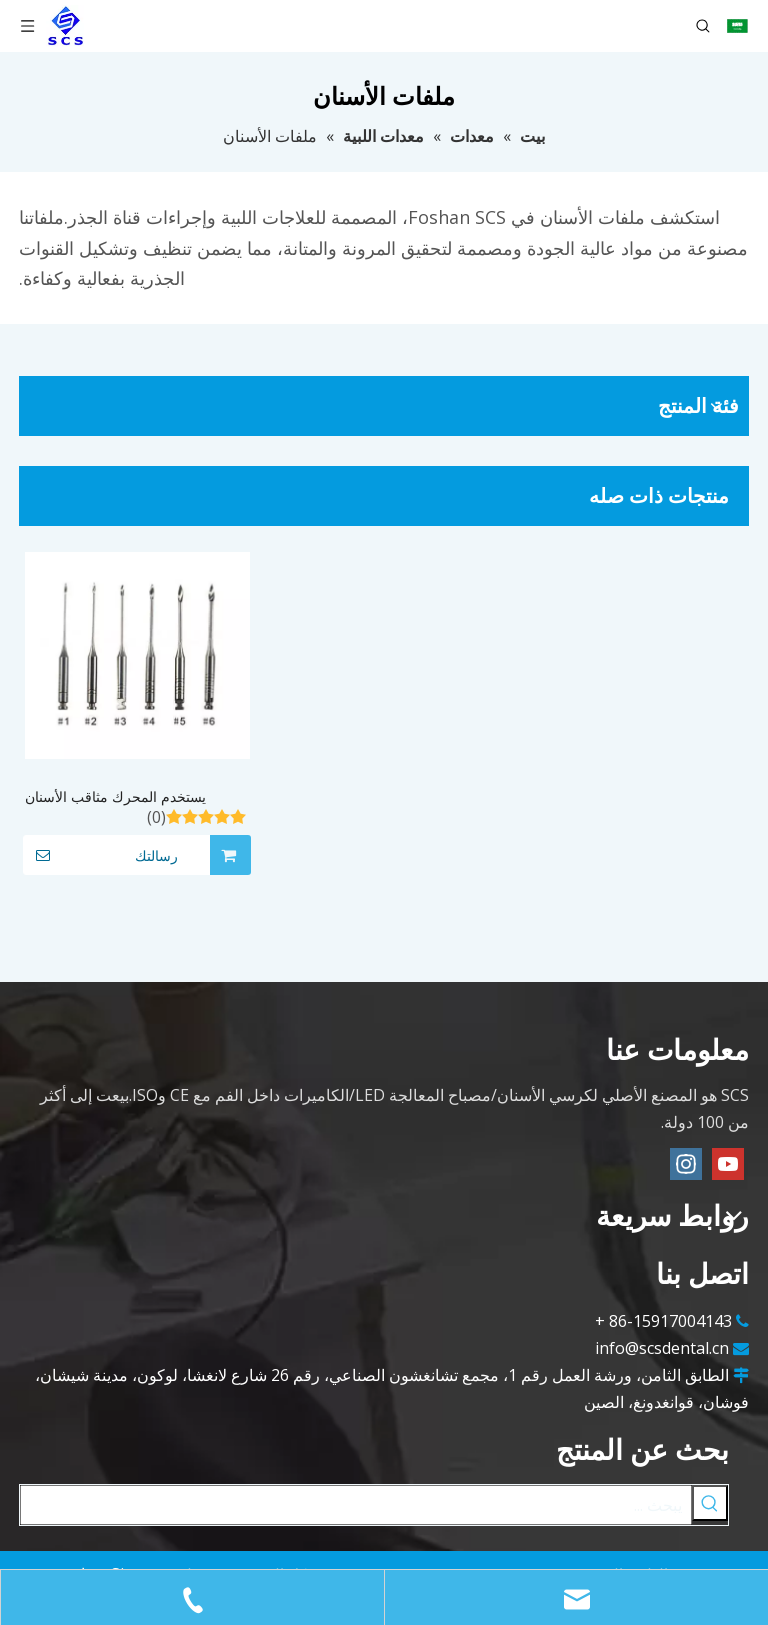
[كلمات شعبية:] (710, 1503)
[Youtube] (728, 1164)
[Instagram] (686, 1164)
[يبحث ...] (356, 1505)
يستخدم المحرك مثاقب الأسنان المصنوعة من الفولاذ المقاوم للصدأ (125, 797)
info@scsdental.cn (662, 1348)
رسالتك (100, 855)
